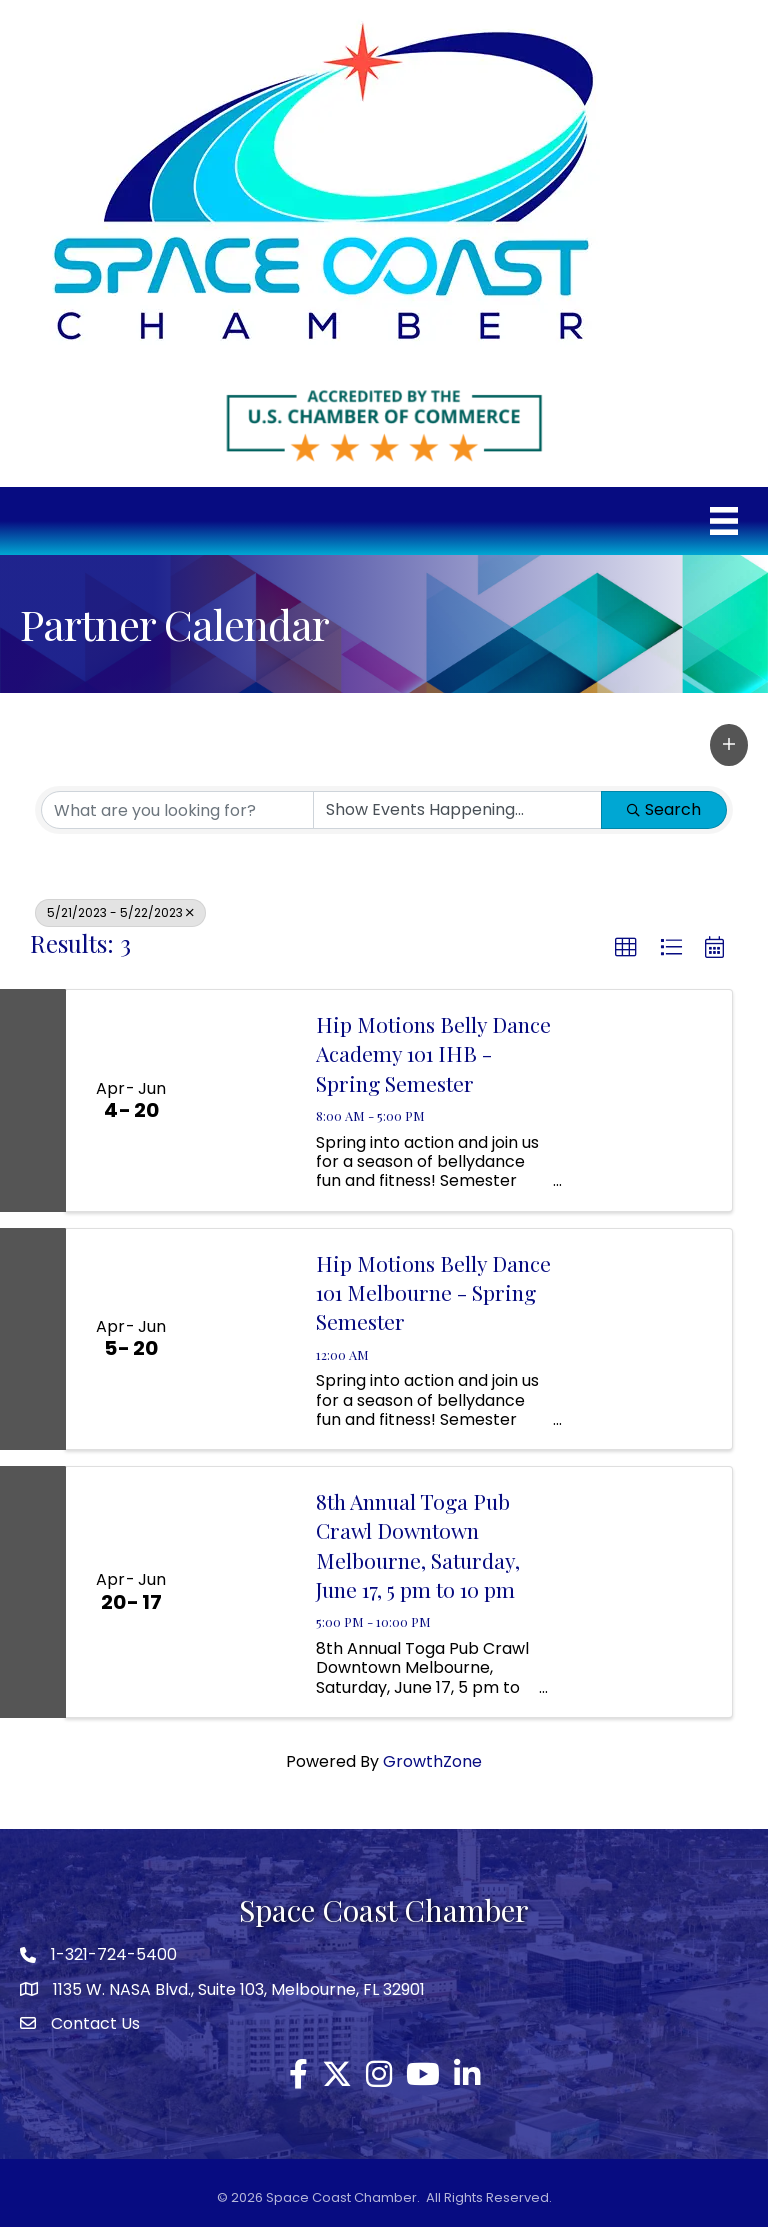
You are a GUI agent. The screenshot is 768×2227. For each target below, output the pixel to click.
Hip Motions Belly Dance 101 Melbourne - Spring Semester (433, 1292)
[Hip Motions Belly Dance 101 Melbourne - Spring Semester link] (246, 1339)
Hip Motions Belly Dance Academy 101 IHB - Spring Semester (433, 1053)
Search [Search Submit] (664, 809)
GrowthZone (432, 1761)
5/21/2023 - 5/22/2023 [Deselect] (120, 912)
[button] (729, 745)
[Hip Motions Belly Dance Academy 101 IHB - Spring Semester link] (246, 1100)
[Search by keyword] (177, 810)
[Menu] (724, 521)
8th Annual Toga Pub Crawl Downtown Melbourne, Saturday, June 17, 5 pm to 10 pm (418, 1545)
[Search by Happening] (457, 810)
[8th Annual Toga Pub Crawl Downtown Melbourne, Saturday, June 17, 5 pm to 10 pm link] (246, 1592)
